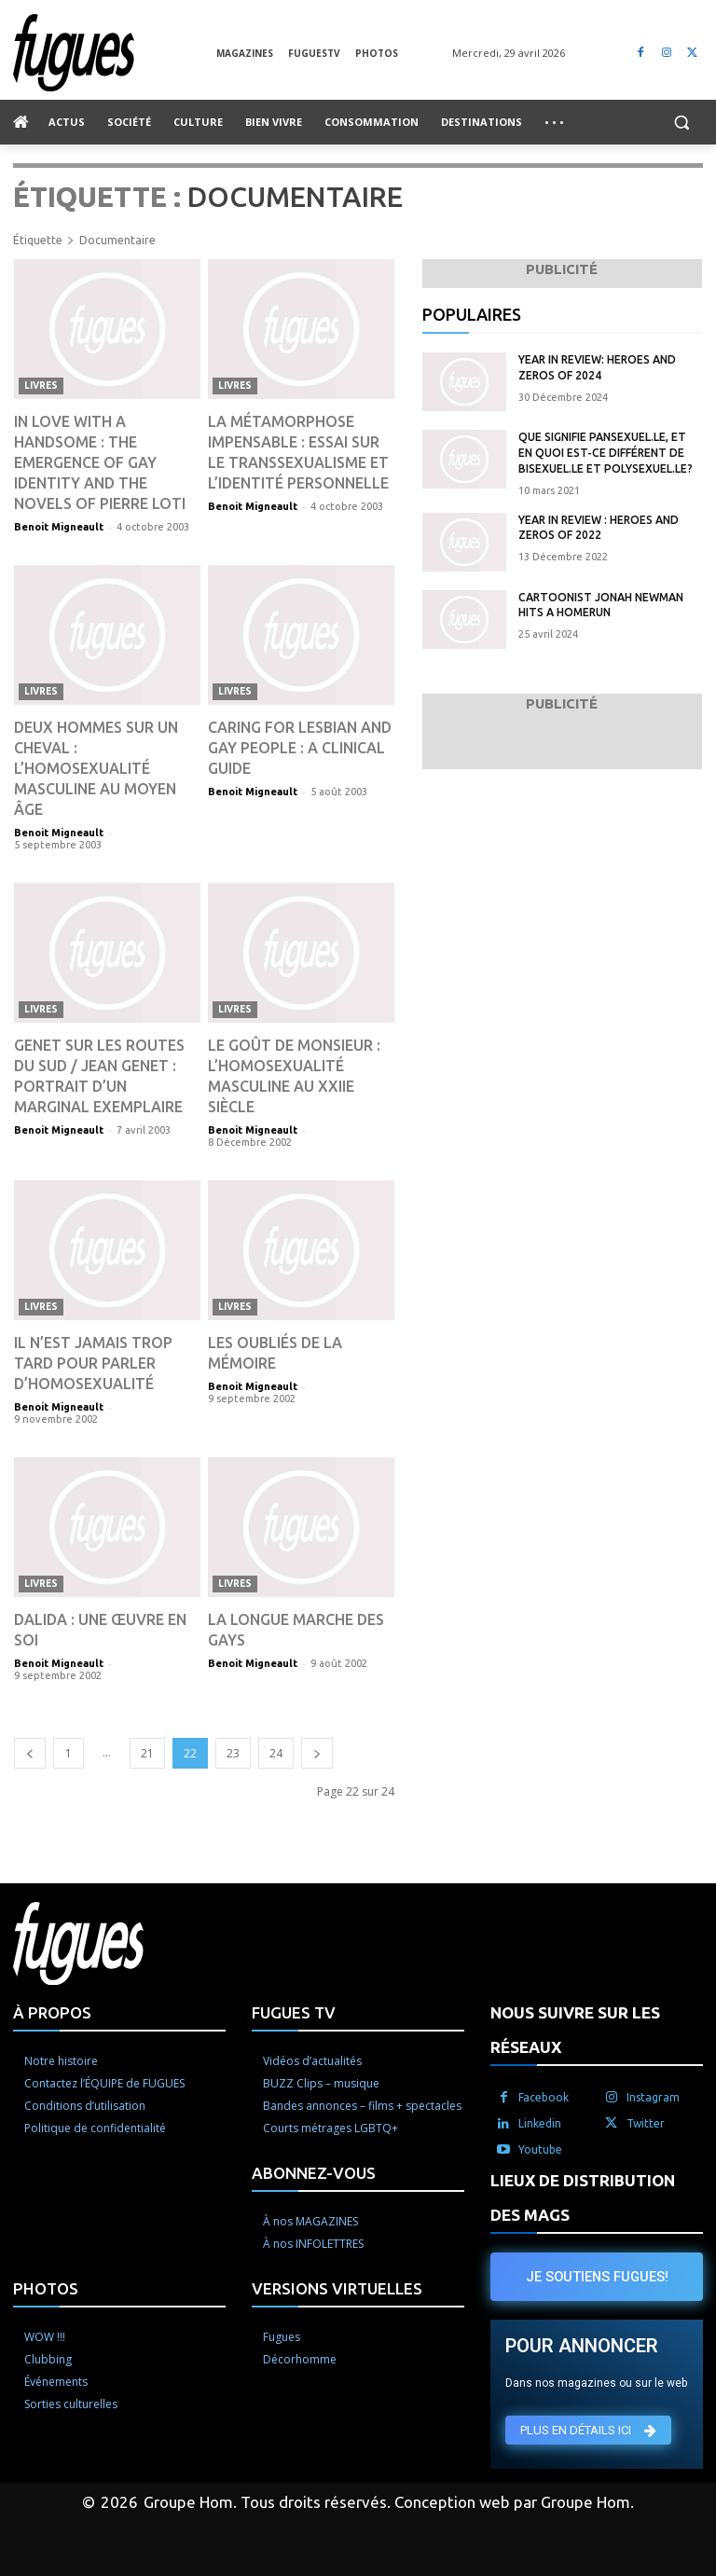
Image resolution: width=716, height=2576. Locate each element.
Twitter (645, 2123)
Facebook (543, 2097)
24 (275, 1753)
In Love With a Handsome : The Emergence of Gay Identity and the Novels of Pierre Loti (100, 462)
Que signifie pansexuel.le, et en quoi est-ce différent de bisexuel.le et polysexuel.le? (605, 453)
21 (147, 1753)
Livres (41, 385)
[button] (681, 123)
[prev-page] (30, 1753)
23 (233, 1753)
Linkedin (539, 2123)
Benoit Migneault (58, 526)
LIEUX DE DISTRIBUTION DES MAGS (582, 2197)
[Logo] (114, 52)
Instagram (653, 2097)
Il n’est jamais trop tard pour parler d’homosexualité (93, 1363)
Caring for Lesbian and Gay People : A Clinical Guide (300, 748)
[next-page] (317, 1753)
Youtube (540, 2149)
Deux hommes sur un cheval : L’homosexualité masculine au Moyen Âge (96, 768)
